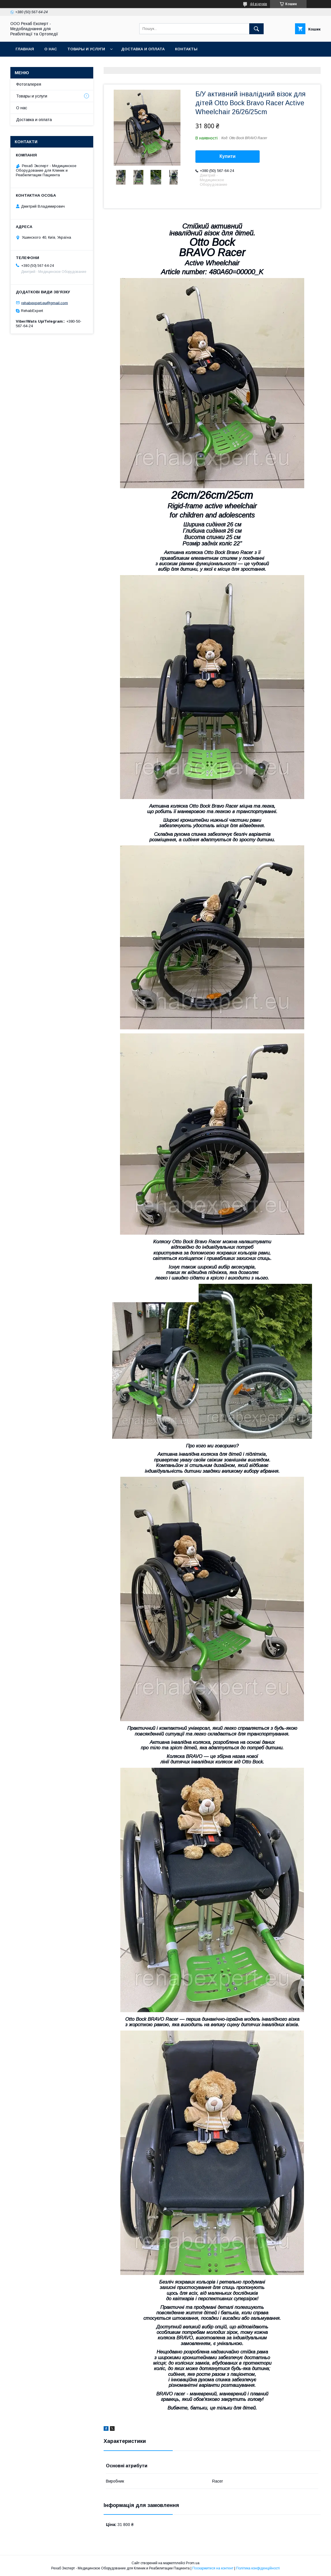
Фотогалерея (28, 84)
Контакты (186, 49)
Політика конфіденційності (258, 2568)
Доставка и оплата (143, 49)
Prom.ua (192, 2563)
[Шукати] (256, 28)
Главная (25, 49)
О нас (50, 49)
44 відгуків (258, 4)
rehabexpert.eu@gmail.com (44, 302)
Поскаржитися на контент (212, 2568)
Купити (228, 156)
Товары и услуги (86, 49)
